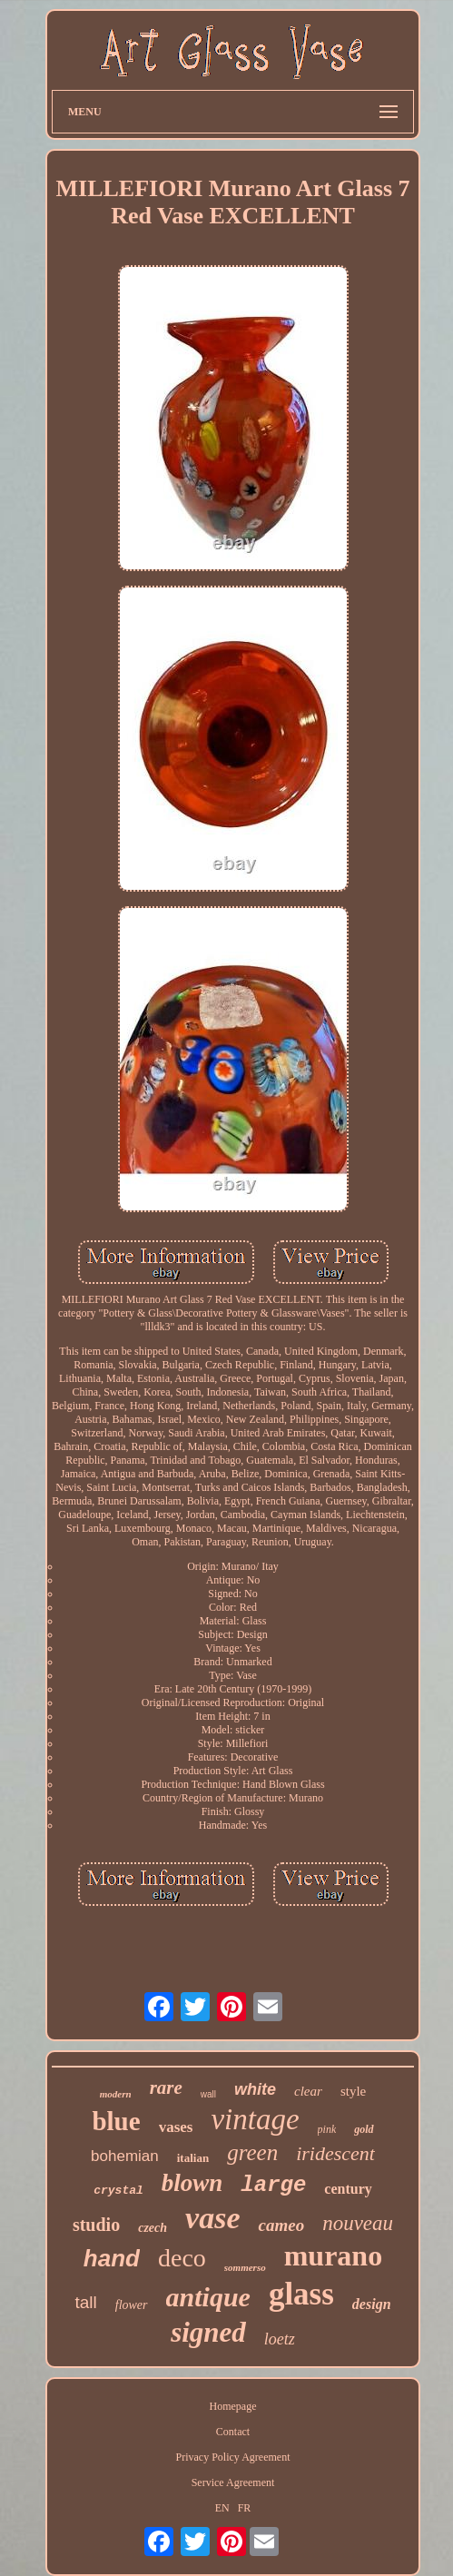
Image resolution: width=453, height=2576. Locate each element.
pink (327, 2129)
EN (222, 2508)
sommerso (245, 2267)
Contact (233, 2431)
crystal (118, 2190)
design (371, 2304)
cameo (281, 2225)
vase (212, 2218)
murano (333, 2255)
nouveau (357, 2223)
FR (244, 2508)
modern (116, 2093)
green (252, 2152)
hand (112, 2258)
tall (85, 2302)
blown (192, 2182)
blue (116, 2121)
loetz (279, 2339)
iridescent (335, 2153)
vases (176, 2127)
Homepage (233, 2406)
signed (208, 2332)
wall (208, 2094)
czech (152, 2228)
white (255, 2089)
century (347, 2188)
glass (301, 2294)
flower (131, 2305)
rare (166, 2087)
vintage (255, 2119)
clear (308, 2091)
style (353, 2091)
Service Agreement (233, 2482)
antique (208, 2297)
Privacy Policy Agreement (233, 2457)
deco (182, 2258)
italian (193, 2158)
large (273, 2185)
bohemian (125, 2156)
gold (363, 2129)
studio (96, 2225)
